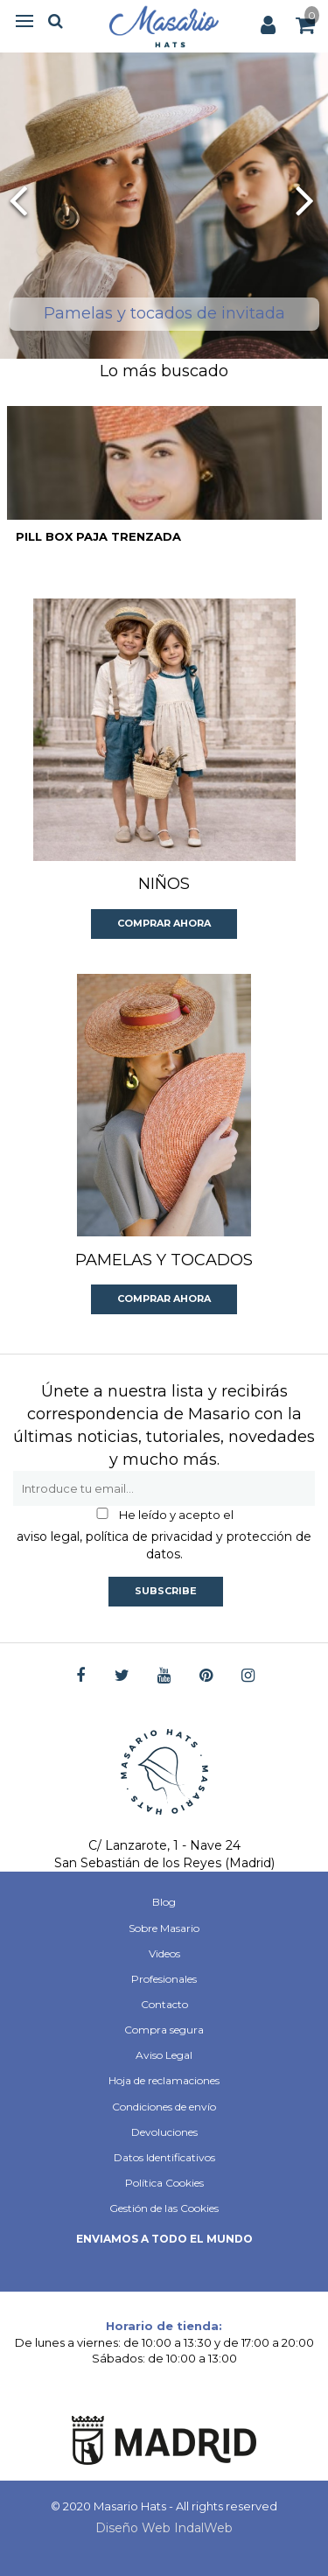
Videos (164, 1953)
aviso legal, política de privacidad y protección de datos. (164, 1545)
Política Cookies (164, 2182)
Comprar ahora (164, 923)
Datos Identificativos (164, 2157)
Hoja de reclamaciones (164, 2080)
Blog (164, 1901)
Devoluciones (164, 2131)
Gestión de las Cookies (164, 2208)
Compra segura (164, 2029)
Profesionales (164, 1978)
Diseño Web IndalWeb (164, 2528)
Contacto (164, 2004)
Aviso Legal (164, 2055)
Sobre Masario (164, 1928)
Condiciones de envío (164, 2106)
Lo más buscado (164, 371)
